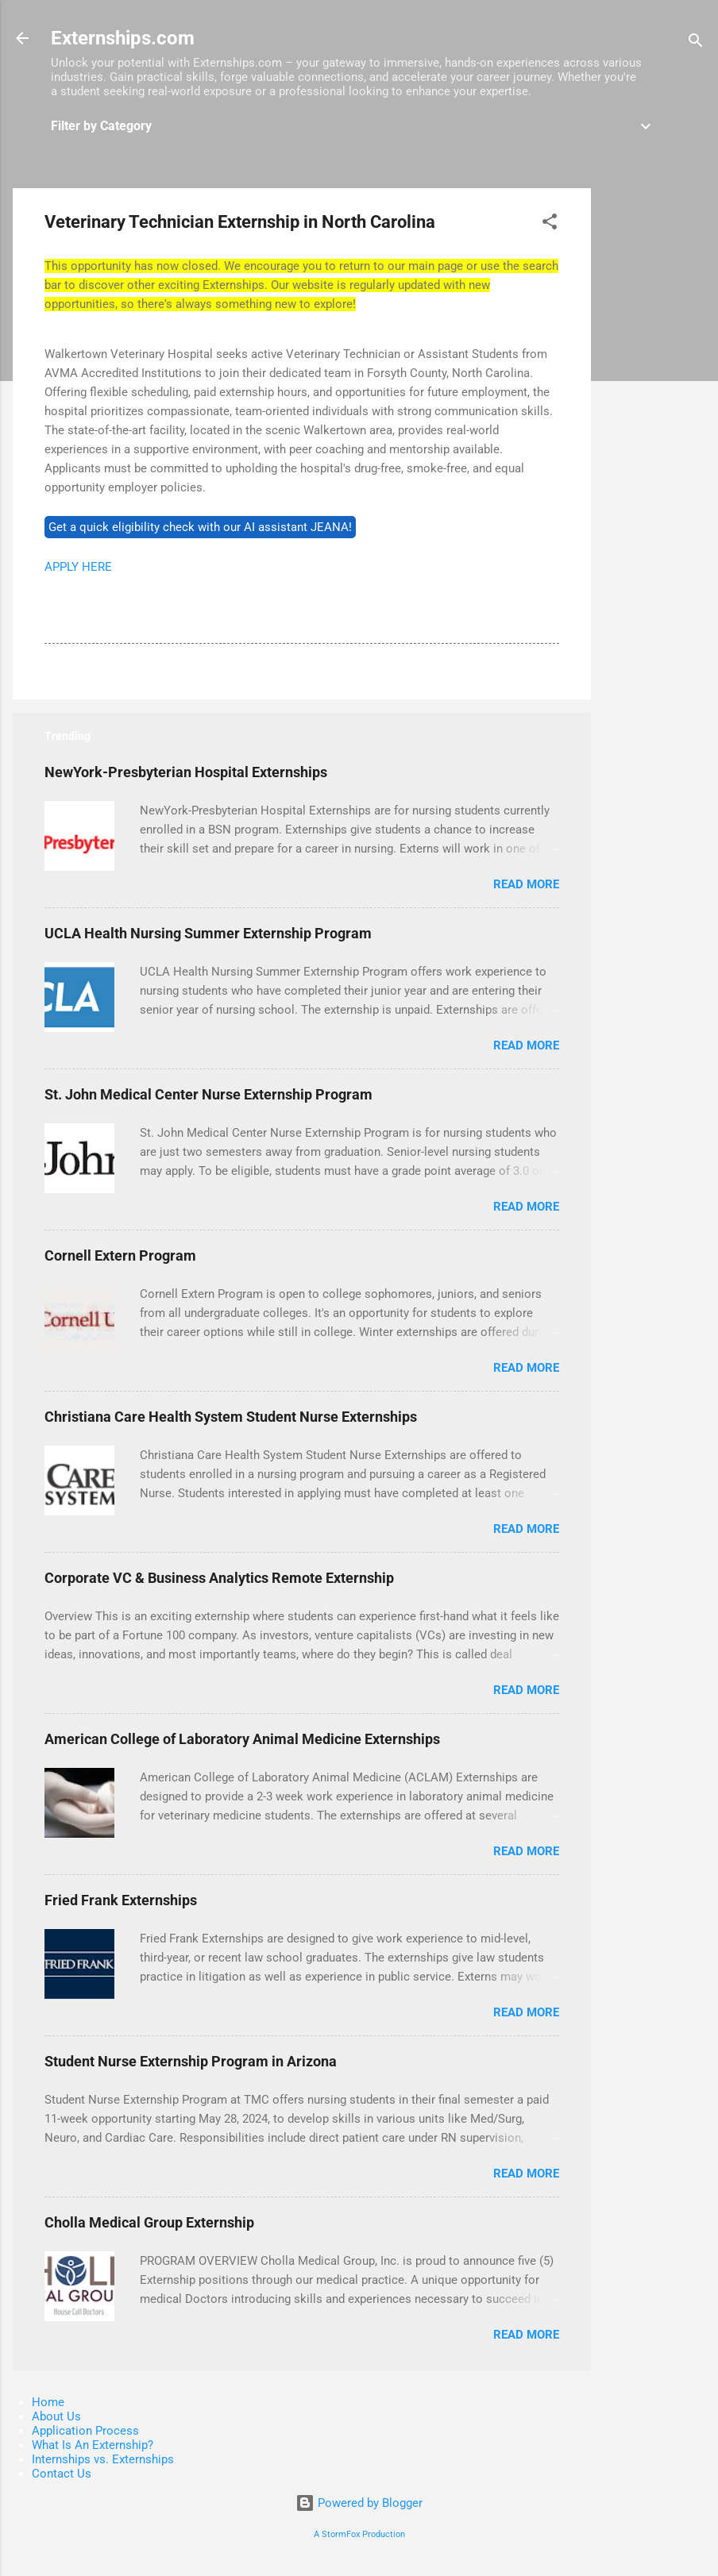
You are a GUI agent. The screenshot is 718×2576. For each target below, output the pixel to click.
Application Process (85, 2431)
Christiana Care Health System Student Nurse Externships (230, 1416)
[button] (549, 224)
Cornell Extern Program (120, 1255)
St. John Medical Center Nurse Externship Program (208, 1094)
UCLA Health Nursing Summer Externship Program (208, 933)
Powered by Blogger (359, 2503)
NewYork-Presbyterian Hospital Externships (185, 772)
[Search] (695, 43)
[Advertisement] (654, 426)
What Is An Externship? (92, 2445)
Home (48, 2402)
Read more (526, 884)
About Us (56, 2416)
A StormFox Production (359, 2534)
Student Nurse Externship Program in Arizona (190, 2061)
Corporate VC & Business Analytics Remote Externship (219, 1577)
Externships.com (123, 38)
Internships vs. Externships (103, 2459)
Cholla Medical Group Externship (149, 2222)
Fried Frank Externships (120, 1900)
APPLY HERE (78, 567)
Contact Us (61, 2473)
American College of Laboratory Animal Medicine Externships (242, 1739)
